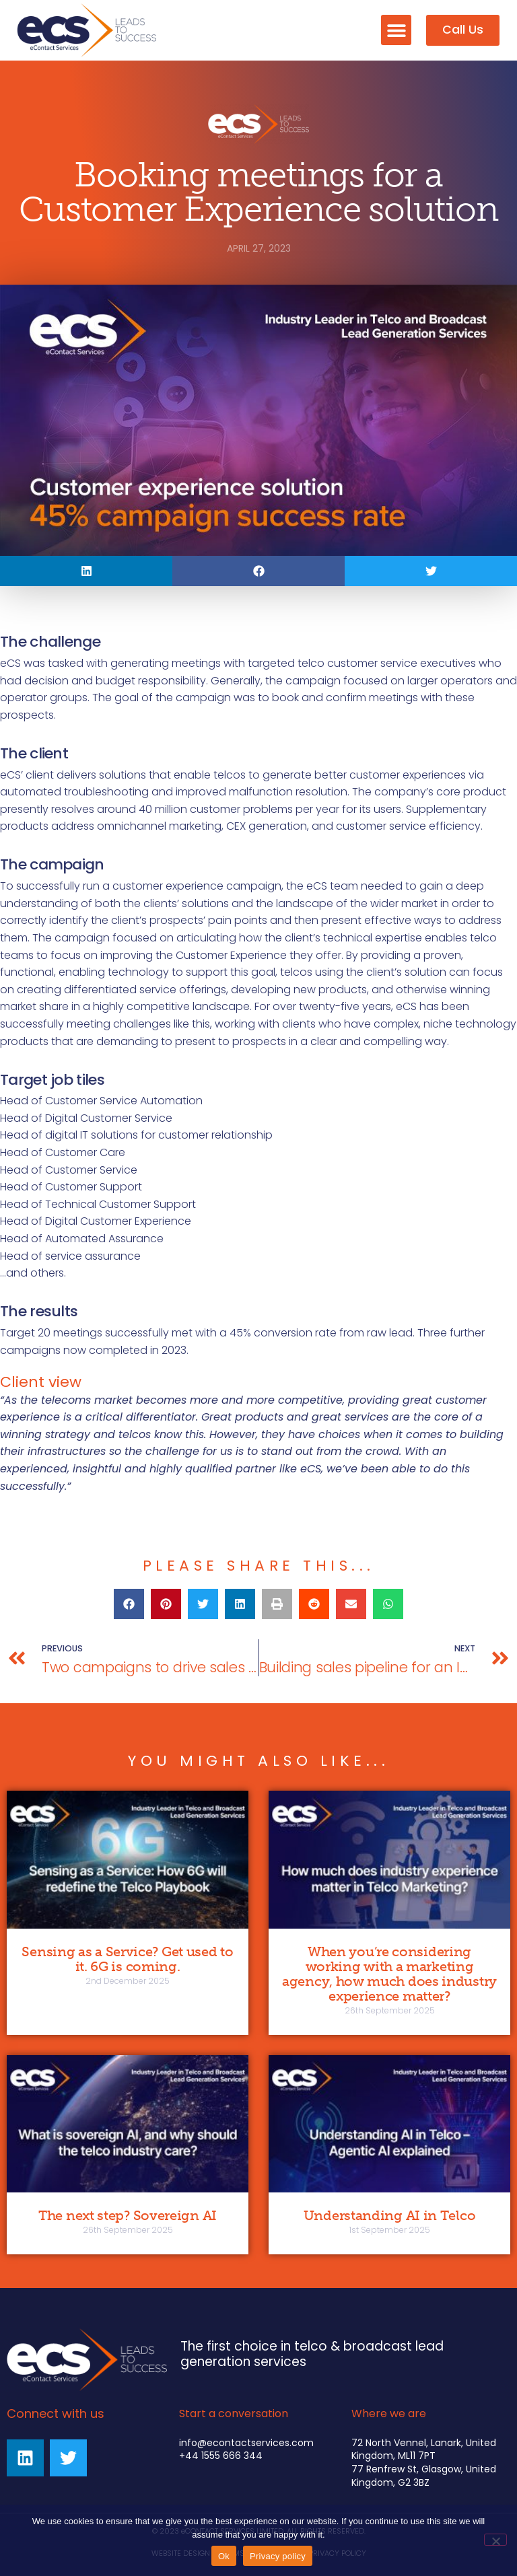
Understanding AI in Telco (390, 2215)
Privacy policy (278, 2556)
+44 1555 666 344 (221, 2455)
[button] (396, 30)
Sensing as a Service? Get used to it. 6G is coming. (127, 1958)
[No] (495, 2540)
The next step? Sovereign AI (127, 2215)
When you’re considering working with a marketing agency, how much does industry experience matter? (389, 1973)
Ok (224, 2556)
